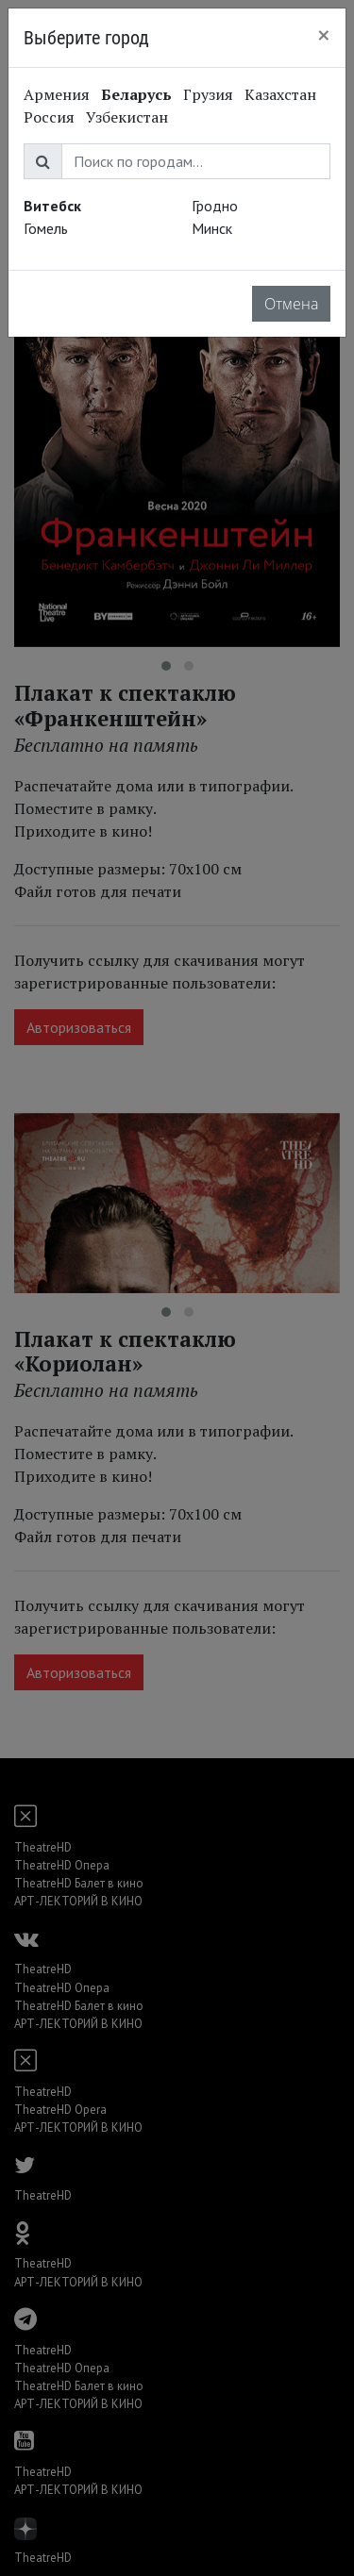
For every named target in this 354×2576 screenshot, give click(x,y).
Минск (212, 228)
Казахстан (280, 94)
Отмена (291, 303)
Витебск (52, 205)
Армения (57, 94)
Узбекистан (127, 117)
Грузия (208, 94)
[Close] (324, 34)
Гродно (215, 205)
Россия (49, 117)
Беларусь (136, 94)
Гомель (46, 228)
